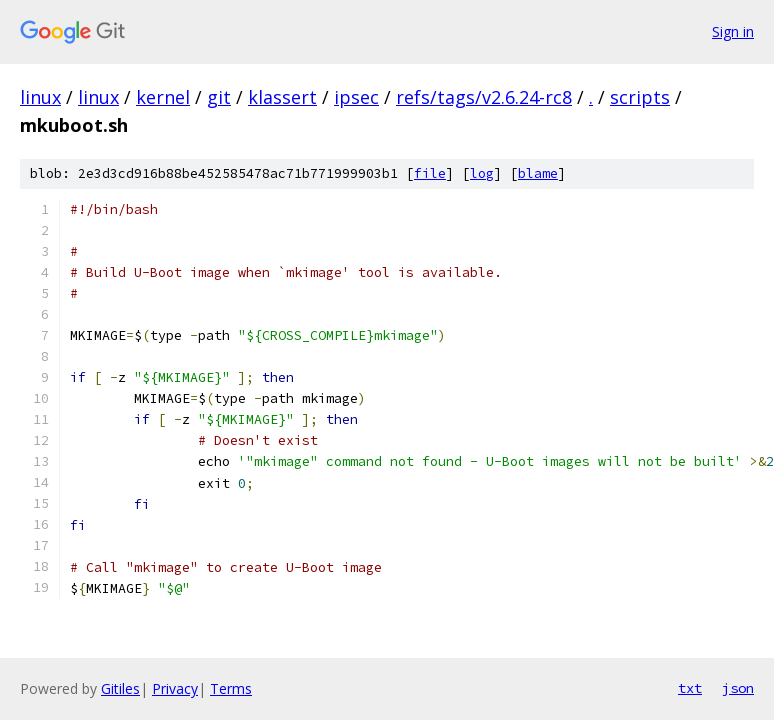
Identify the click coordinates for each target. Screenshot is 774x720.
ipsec (356, 97)
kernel (163, 97)
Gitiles (120, 688)
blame (538, 173)
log (482, 173)
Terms (231, 688)
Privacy (175, 688)
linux (40, 97)
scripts (640, 97)
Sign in (733, 31)
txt (690, 688)
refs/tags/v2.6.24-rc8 (484, 97)
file (430, 173)
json (738, 688)
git (219, 97)
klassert (282, 97)
